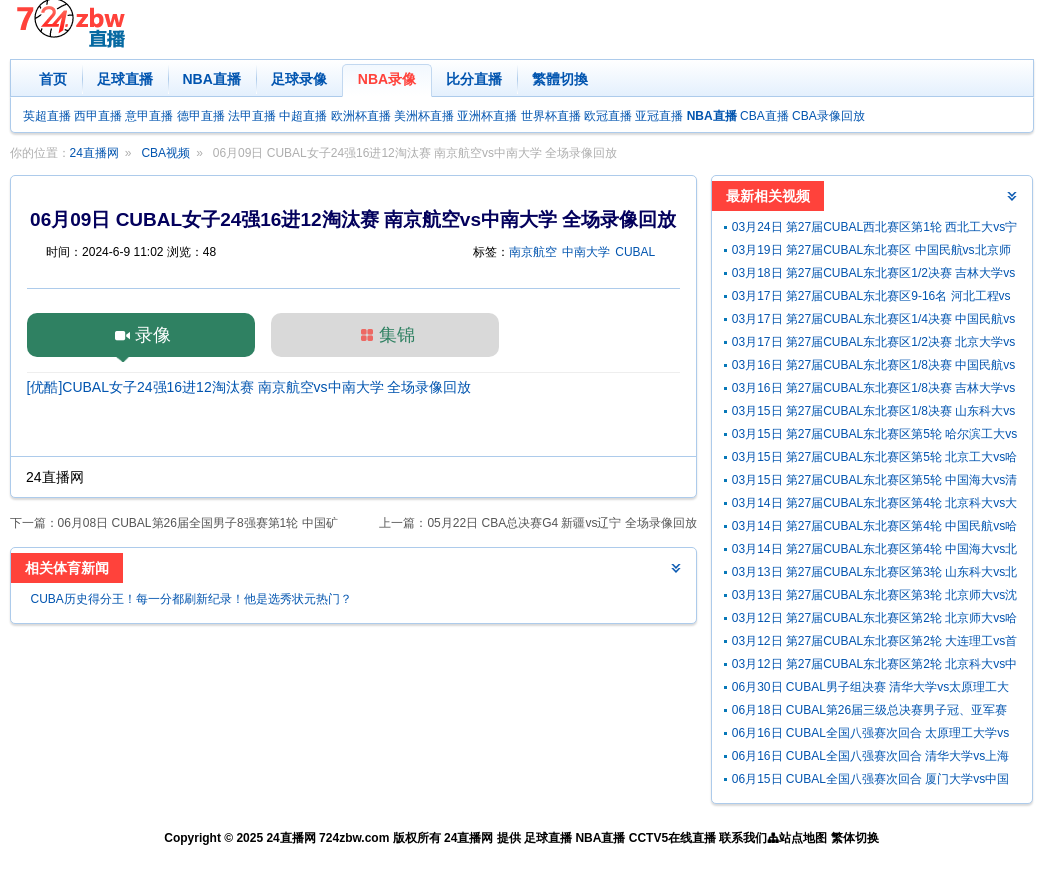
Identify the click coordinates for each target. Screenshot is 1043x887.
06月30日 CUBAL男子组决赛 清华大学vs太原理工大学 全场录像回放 (870, 689)
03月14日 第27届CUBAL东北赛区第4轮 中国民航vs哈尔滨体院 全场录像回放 (874, 528)
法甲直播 (252, 116)
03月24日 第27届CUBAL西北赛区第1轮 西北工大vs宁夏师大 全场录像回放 (874, 229)
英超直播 (47, 116)
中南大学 (586, 252)
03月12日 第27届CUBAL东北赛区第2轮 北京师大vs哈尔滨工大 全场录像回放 (874, 620)
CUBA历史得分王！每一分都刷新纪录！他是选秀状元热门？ (191, 599)
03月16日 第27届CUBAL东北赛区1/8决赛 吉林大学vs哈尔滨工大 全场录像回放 (873, 390)
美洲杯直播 (424, 116)
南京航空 (533, 252)
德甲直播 (201, 116)
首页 (53, 79)
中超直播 (303, 116)
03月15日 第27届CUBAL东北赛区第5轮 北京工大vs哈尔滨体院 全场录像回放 (874, 459)
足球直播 (125, 79)
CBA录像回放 (828, 116)
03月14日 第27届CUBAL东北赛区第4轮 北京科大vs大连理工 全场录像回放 (874, 505)
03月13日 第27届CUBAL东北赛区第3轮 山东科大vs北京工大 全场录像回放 (874, 574)
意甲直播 (149, 116)
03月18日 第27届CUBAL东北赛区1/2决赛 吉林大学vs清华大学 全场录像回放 (873, 275)
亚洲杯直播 (487, 116)
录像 (153, 335)
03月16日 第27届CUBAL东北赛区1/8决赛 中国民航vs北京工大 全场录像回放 (873, 367)
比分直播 (474, 79)
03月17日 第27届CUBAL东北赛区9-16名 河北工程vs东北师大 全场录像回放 (871, 298)
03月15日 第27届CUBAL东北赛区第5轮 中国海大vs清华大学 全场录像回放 (874, 482)
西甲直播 (98, 116)
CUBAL (635, 252)
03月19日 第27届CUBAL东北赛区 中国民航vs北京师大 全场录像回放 (871, 252)
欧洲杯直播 (361, 116)
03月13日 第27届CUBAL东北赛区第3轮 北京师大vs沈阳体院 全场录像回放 (874, 597)
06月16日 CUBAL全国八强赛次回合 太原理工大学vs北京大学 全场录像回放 (870, 735)
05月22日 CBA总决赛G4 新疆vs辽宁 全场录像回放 (561, 523)
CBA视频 (165, 153)
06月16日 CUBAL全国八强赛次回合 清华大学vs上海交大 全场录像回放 (870, 758)
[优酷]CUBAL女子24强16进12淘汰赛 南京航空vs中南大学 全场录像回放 (249, 387)
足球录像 (299, 79)
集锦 (397, 335)
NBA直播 (212, 79)
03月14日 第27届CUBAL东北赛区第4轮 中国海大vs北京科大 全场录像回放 (874, 551)
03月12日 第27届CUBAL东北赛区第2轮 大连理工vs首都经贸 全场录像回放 (874, 643)
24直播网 (94, 153)
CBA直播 (764, 116)
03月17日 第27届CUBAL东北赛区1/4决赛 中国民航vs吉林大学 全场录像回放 (873, 321)
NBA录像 (387, 79)
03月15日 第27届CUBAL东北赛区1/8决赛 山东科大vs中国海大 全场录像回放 (873, 413)
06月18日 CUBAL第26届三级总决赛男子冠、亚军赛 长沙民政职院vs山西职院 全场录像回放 (869, 712)
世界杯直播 (551, 116)
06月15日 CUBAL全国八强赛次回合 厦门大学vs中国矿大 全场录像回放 (870, 781)
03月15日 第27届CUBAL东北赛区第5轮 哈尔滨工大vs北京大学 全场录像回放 (874, 436)
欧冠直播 (608, 116)
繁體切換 (560, 79)
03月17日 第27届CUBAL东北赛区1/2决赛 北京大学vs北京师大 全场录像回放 (873, 344)
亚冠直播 (659, 116)
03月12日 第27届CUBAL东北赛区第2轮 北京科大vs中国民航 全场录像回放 (874, 666)
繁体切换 (855, 838)
